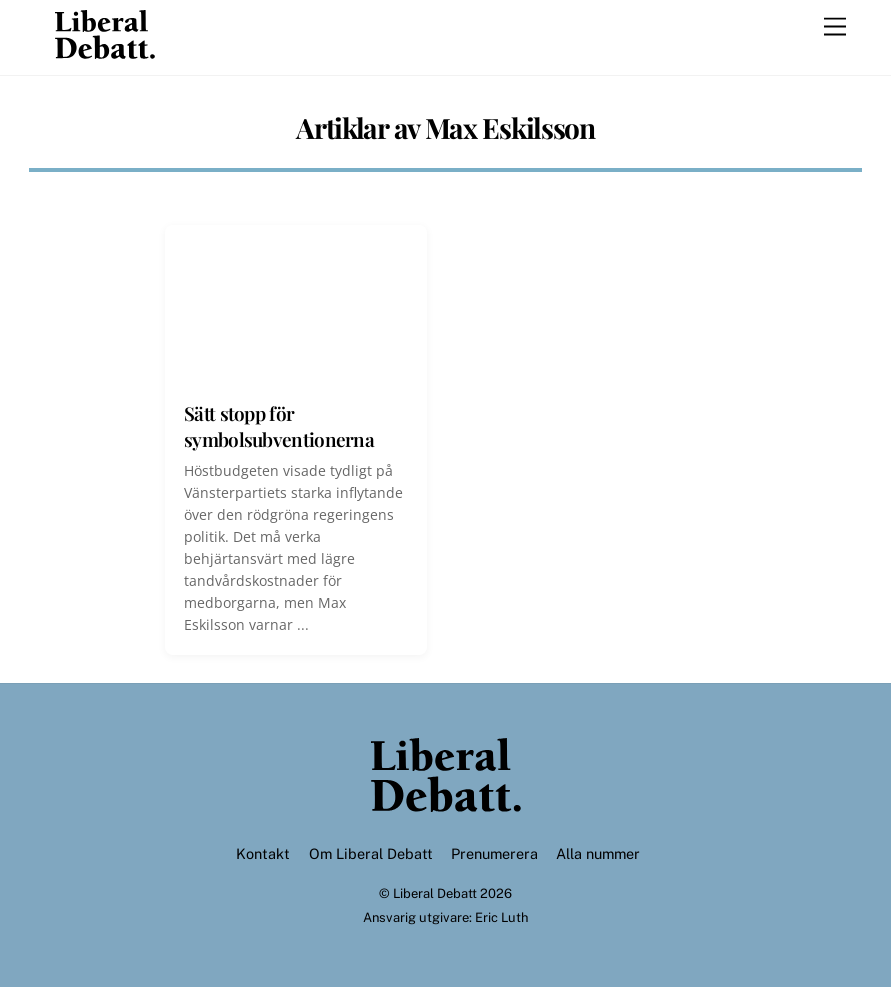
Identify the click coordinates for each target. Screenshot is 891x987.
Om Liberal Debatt (371, 853)
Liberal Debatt (435, 893)
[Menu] (835, 27)
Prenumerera (494, 853)
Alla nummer (598, 853)
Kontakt (263, 853)
